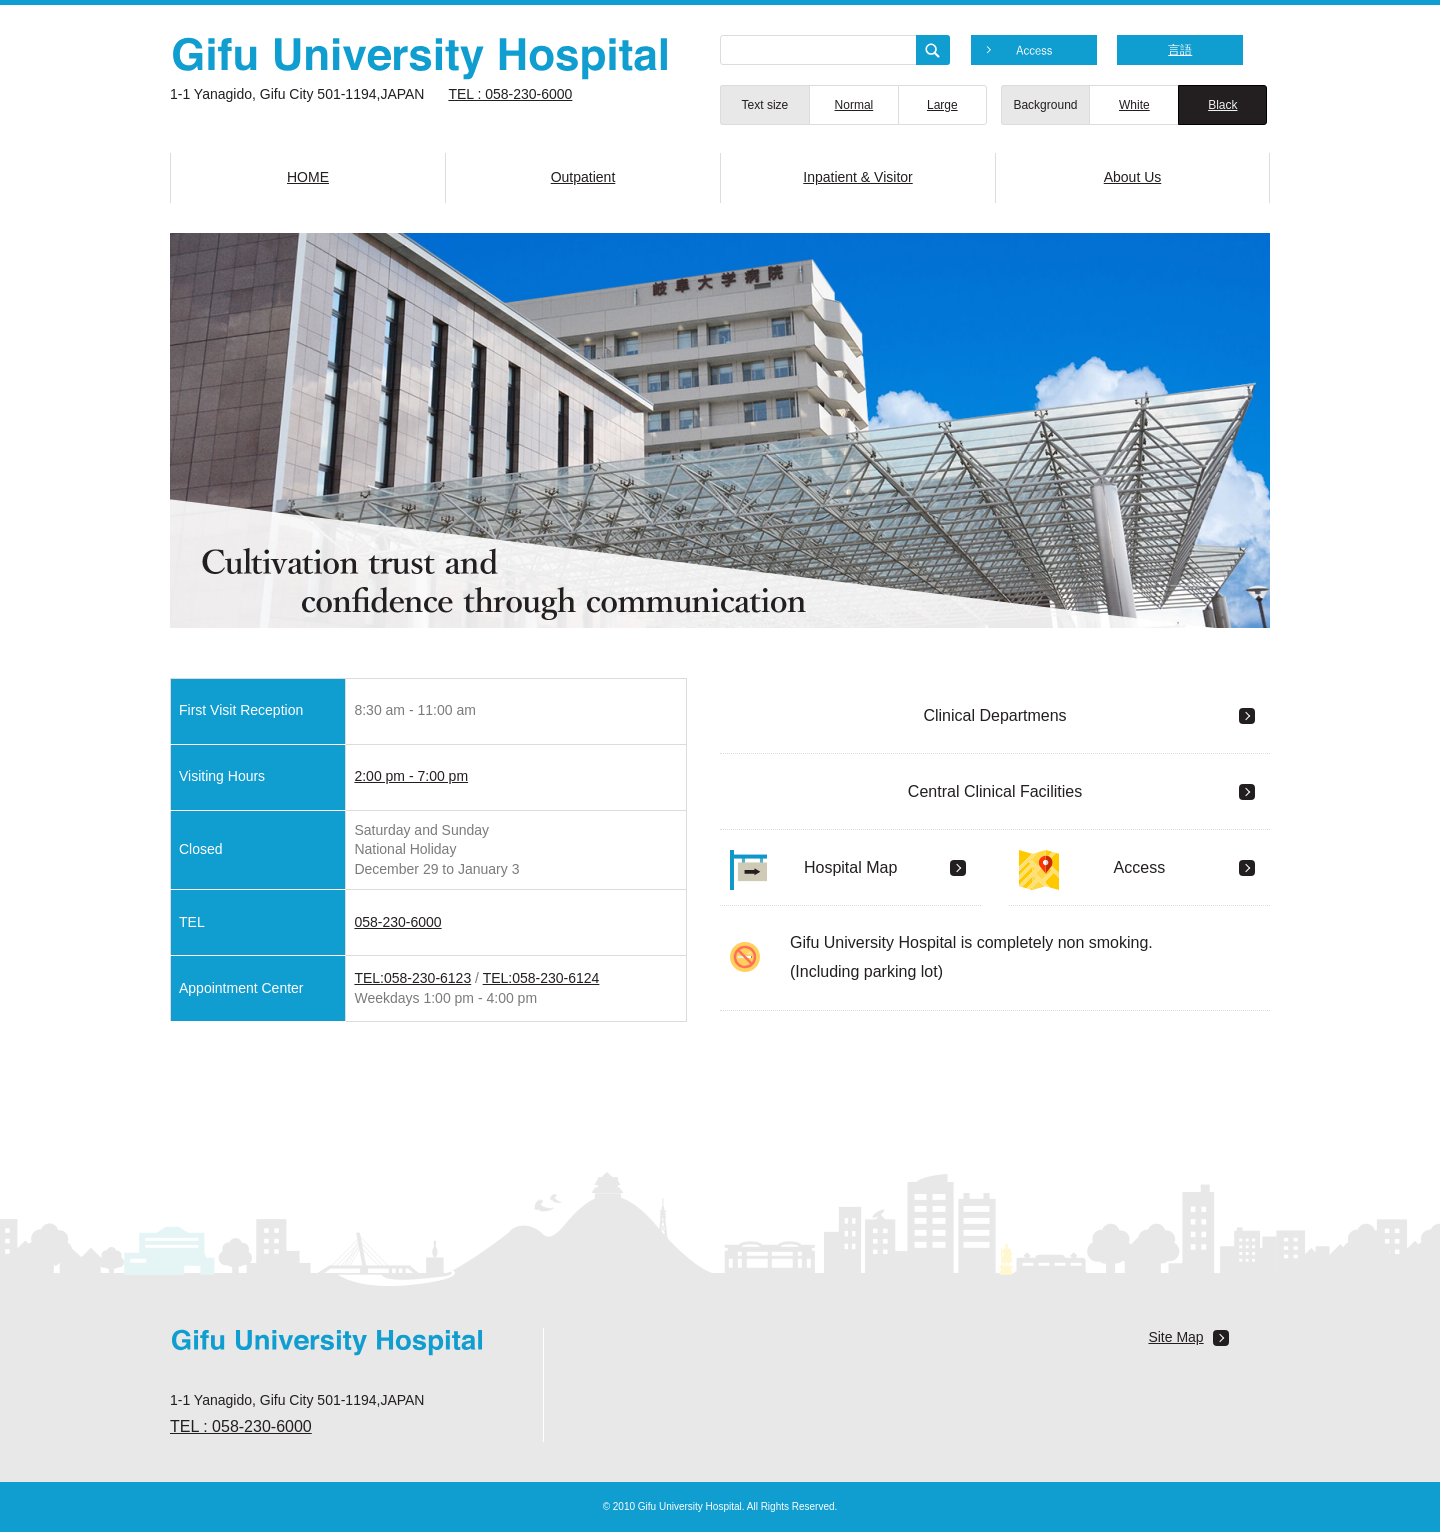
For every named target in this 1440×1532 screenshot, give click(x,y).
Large (942, 105)
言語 (1180, 50)
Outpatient (583, 177)
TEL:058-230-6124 (541, 978)
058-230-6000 (397, 922)
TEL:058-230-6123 (412, 978)
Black (1222, 105)
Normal (854, 105)
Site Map (1175, 1337)
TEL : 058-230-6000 (510, 94)
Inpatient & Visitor (857, 177)
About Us (1133, 177)
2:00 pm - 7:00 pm (411, 776)
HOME (308, 177)
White (1134, 105)
